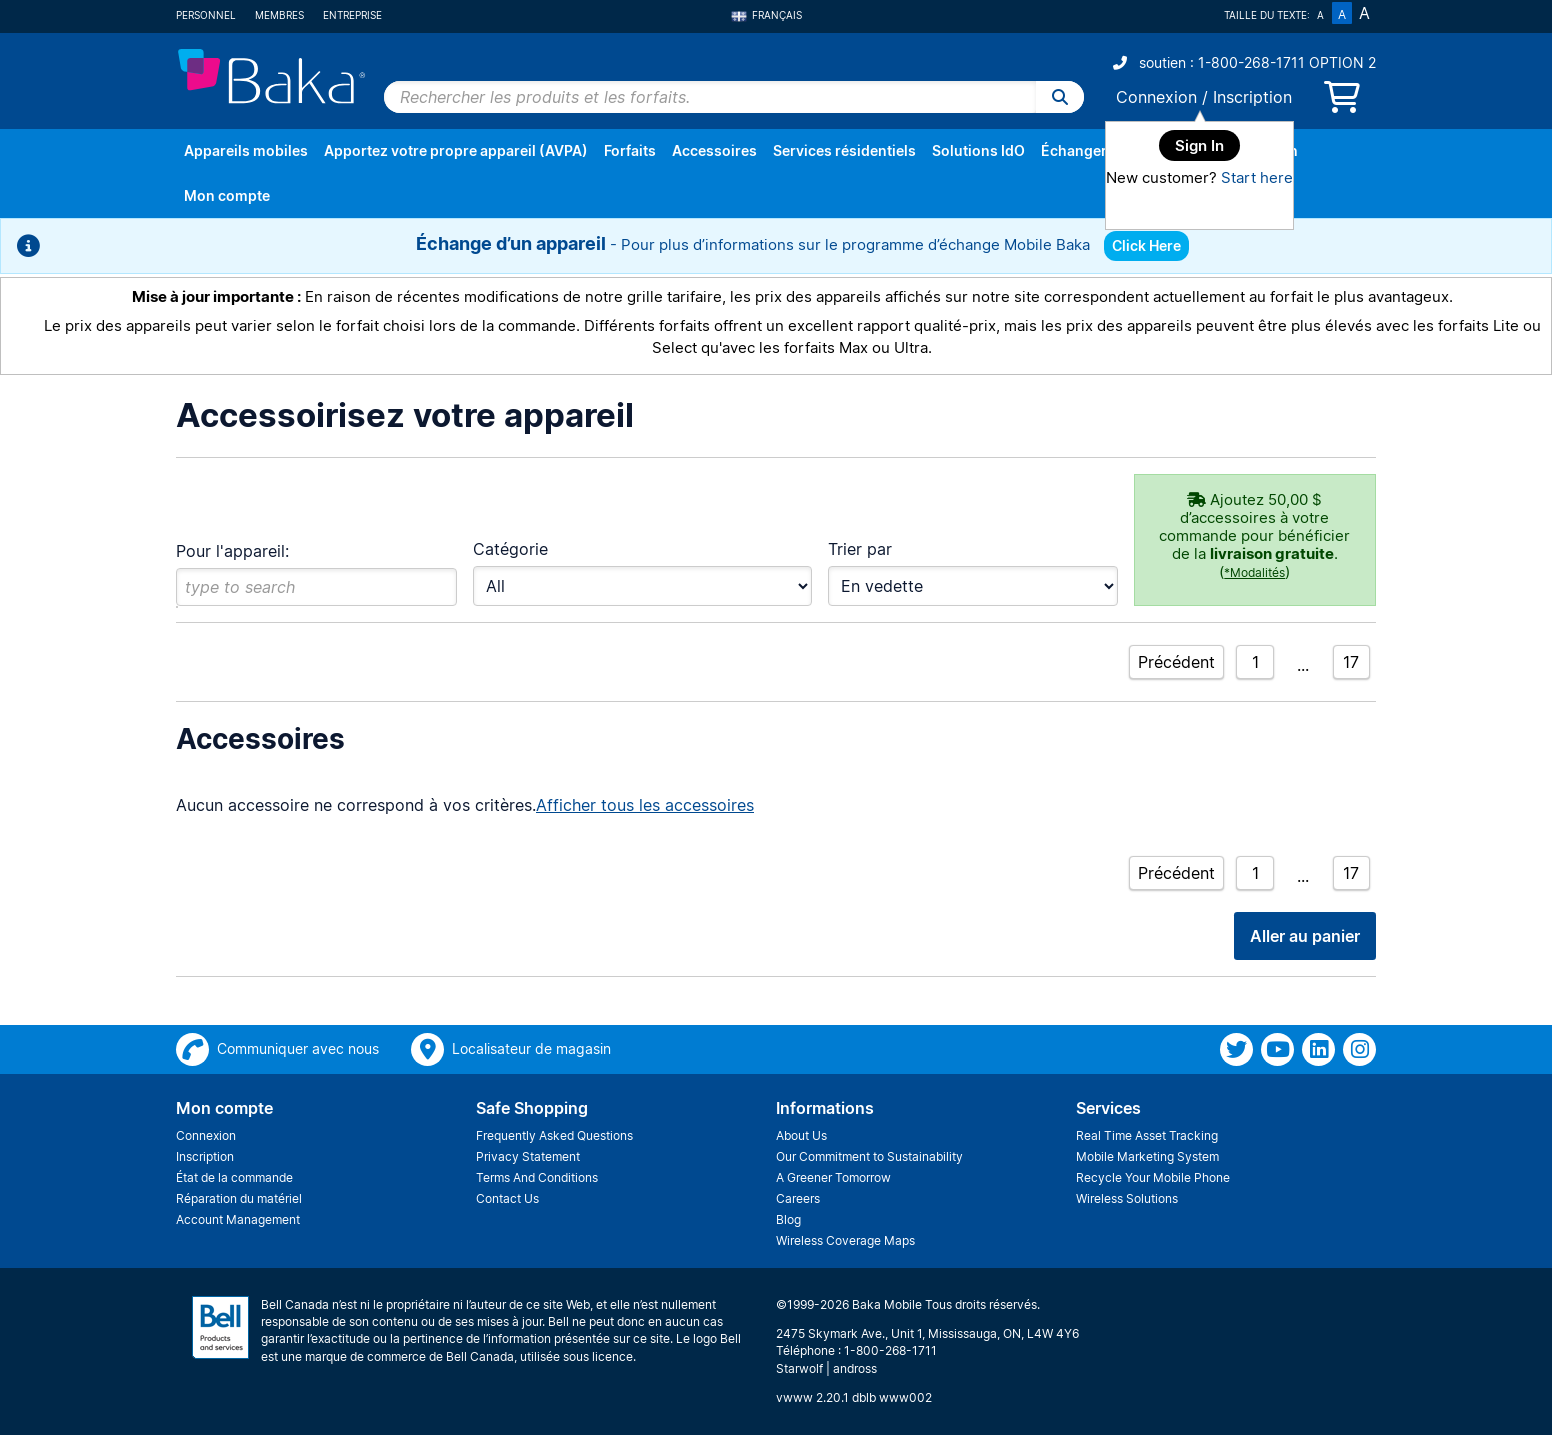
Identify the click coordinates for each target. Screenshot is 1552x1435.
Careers (798, 1198)
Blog (788, 1219)
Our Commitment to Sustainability (869, 1156)
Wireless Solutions (1127, 1198)
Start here (1257, 177)
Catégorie (510, 549)
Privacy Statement (528, 1156)
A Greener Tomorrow (833, 1177)
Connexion (1156, 97)
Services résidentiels (844, 150)
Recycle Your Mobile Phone (1153, 1177)
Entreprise (352, 15)
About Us (801, 1135)
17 (1351, 662)
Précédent (1176, 662)
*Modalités (1254, 572)
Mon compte (227, 195)
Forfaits (630, 150)
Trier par (860, 549)
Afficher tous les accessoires (645, 805)
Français (766, 15)
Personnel (206, 15)
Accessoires (714, 150)
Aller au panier (1305, 936)
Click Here (1146, 245)
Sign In (1199, 145)
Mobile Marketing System (1147, 1156)
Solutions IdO (978, 150)
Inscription (1252, 97)
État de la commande (234, 1177)
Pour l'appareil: (232, 551)
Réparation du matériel (239, 1198)
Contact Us (507, 1198)
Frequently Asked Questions (554, 1135)
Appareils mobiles (246, 150)
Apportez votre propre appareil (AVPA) (456, 150)
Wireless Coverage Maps (845, 1240)
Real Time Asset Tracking (1147, 1135)
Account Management (238, 1219)
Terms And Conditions (537, 1177)
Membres (279, 15)
